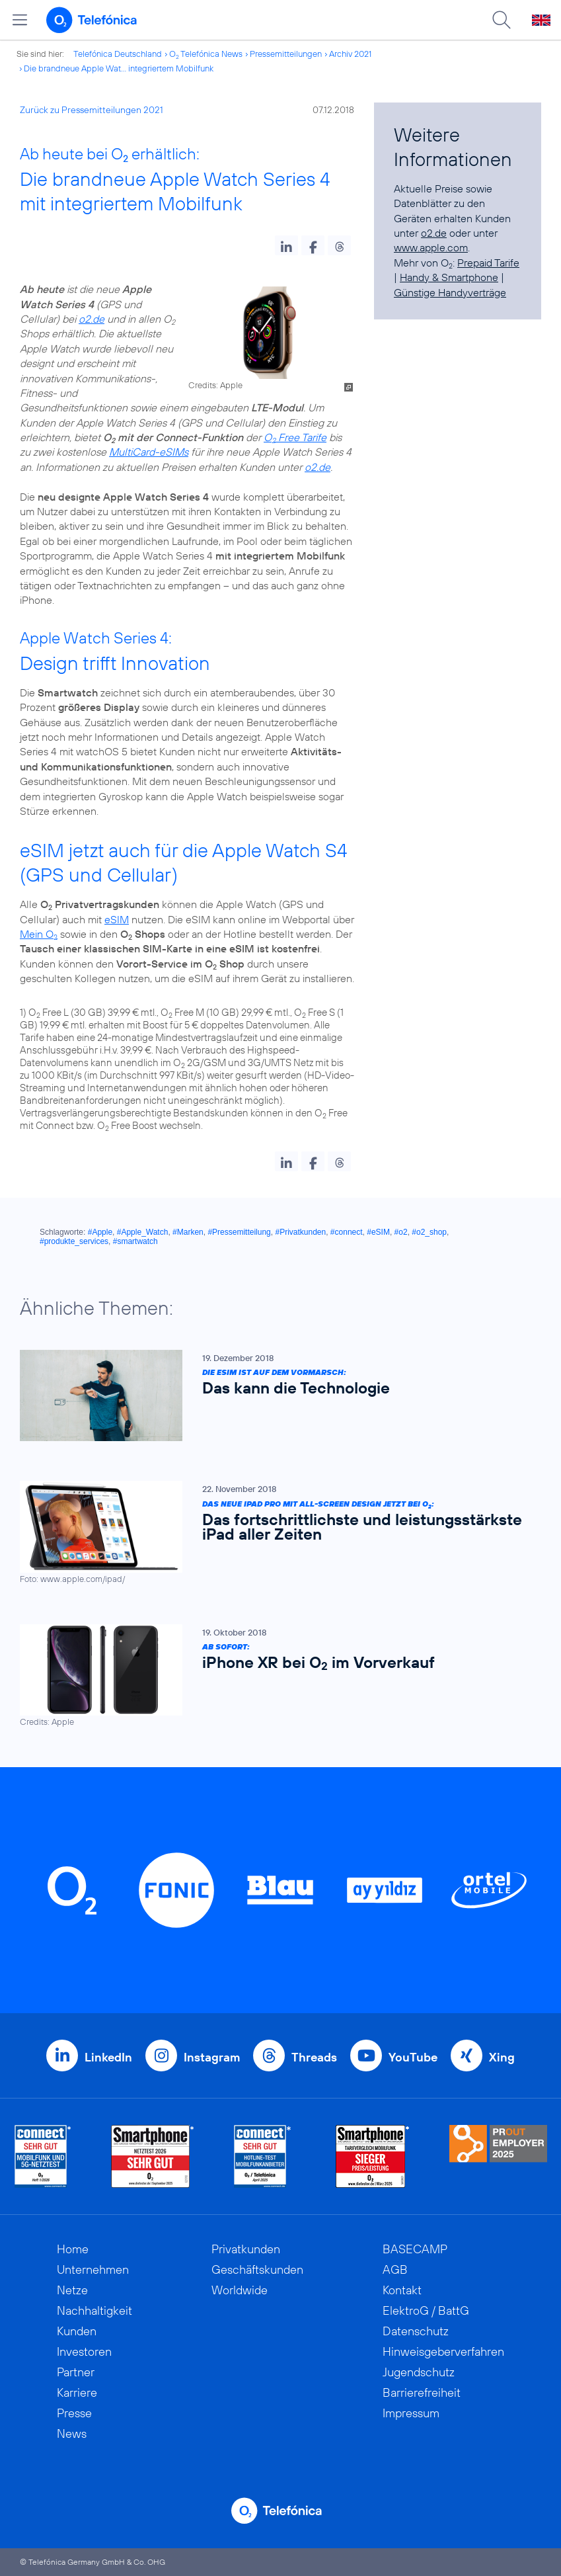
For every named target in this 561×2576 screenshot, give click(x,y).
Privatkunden (245, 2249)
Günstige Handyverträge (450, 292)
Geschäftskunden (257, 2269)
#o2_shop (429, 1232)
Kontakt (402, 2290)
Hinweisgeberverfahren (443, 2351)
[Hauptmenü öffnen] (20, 20)
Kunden (76, 2331)
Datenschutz (416, 2331)
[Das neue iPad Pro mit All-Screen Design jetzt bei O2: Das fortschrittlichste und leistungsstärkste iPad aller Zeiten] (274, 1532)
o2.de (91, 318)
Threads (314, 2057)
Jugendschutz (419, 2372)
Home (73, 2249)
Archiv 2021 (350, 53)
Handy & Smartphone (449, 277)
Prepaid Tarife (488, 262)
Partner (75, 2372)
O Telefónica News (206, 53)
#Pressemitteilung (238, 1232)
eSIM (116, 919)
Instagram (212, 2057)
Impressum (411, 2413)
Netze (72, 2290)
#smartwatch (135, 1241)
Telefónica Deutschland (117, 53)
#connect (346, 1232)
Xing (502, 2057)
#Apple (100, 1232)
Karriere (77, 2392)
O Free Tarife (295, 437)
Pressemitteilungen (286, 53)
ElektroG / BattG (426, 2310)
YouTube (413, 2057)
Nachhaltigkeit (94, 2310)
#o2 (401, 1232)
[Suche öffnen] (501, 20)
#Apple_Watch (142, 1232)
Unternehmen (93, 2269)
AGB (395, 2269)
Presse (74, 2413)
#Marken (188, 1232)
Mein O (38, 933)
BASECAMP (415, 2249)
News (72, 2433)
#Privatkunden (300, 1232)
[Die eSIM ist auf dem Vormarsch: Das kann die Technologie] (274, 1395)
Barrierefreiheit (422, 2392)
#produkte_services (74, 1241)
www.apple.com (431, 247)
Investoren (84, 2351)
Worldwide (239, 2290)
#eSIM (378, 1232)
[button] (286, 245)
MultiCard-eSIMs (148, 451)
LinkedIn (108, 2057)
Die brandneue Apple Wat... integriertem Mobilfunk (118, 68)
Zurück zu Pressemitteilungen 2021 (91, 110)
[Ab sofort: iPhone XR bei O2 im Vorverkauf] (274, 1675)
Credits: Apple (215, 385)
